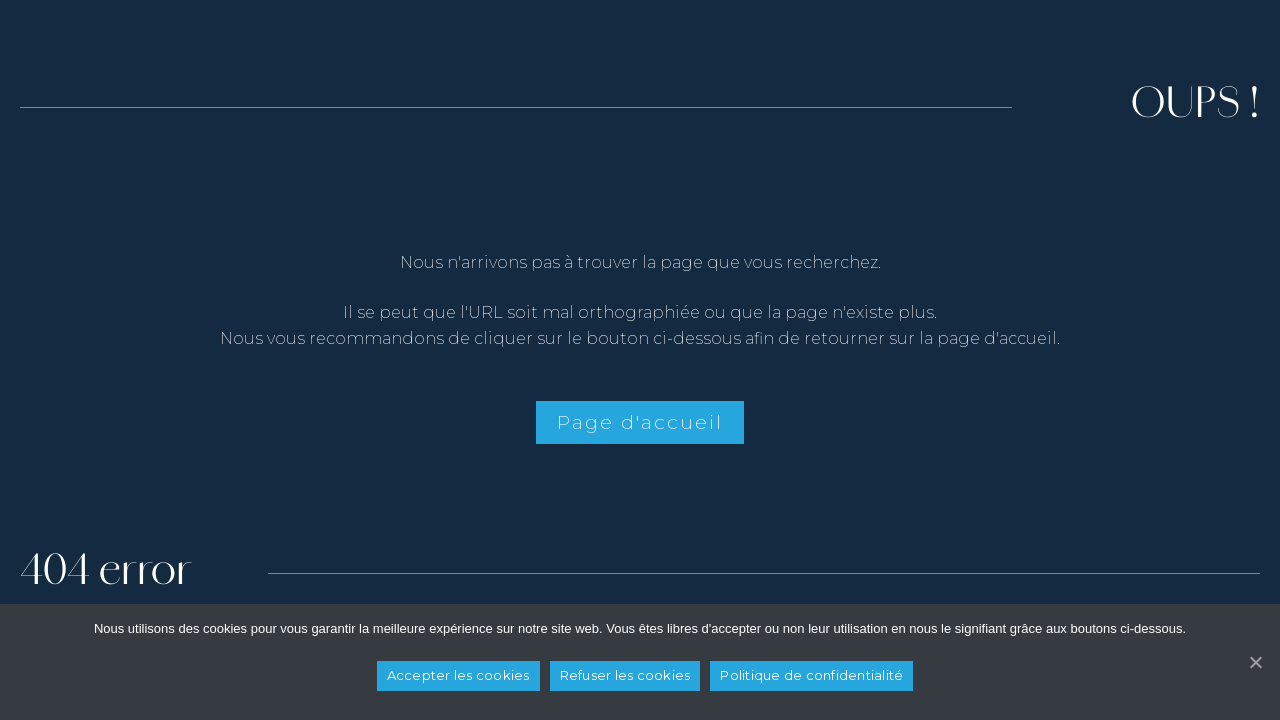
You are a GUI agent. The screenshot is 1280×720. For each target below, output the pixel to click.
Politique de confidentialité (811, 675)
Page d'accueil (640, 422)
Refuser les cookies (625, 675)
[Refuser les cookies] (1255, 662)
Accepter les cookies (458, 675)
